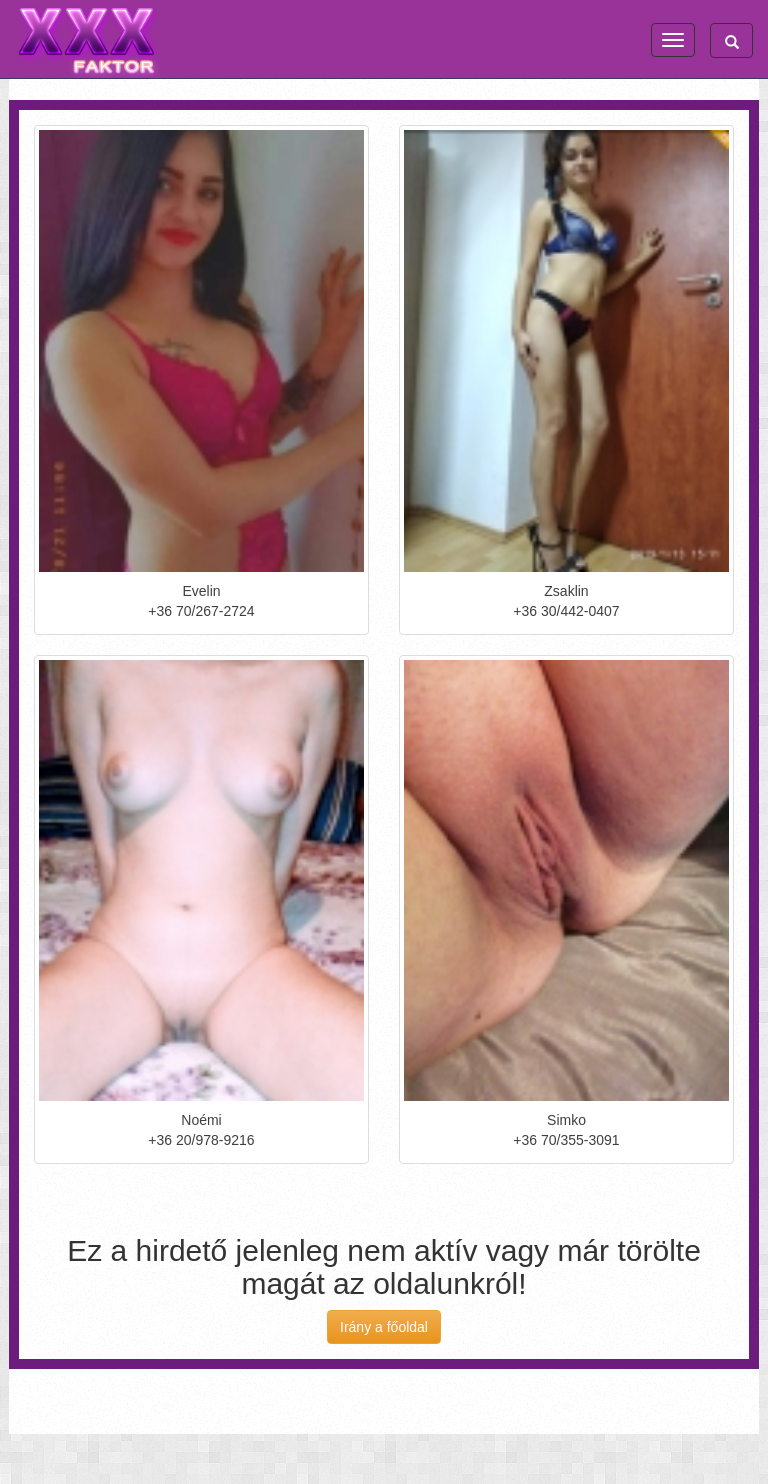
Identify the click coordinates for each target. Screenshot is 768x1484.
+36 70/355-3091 (566, 1140)
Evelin (201, 591)
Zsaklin (566, 591)
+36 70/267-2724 (201, 611)
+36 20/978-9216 (201, 1140)
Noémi (201, 1120)
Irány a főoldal (384, 1327)
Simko (566, 1120)
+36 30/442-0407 (566, 611)
